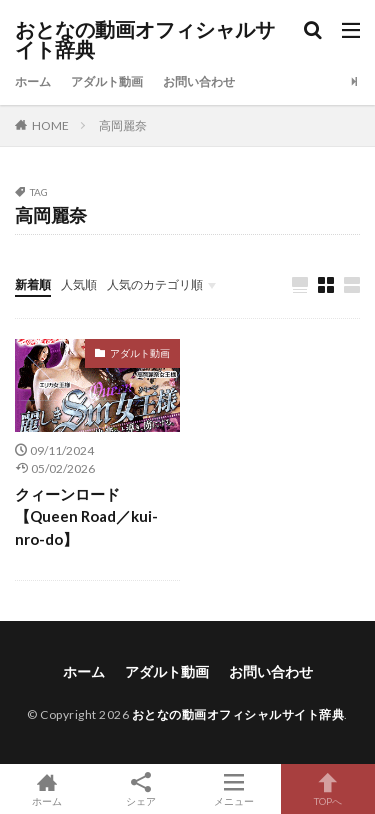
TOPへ (328, 789)
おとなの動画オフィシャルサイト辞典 (145, 40)
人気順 (79, 284)
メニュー (235, 789)
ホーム (33, 81)
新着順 (33, 284)
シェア (141, 789)
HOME (50, 125)
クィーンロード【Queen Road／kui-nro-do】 (86, 516)
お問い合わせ (199, 81)
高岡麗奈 (123, 125)
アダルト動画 (107, 81)
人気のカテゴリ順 (155, 284)
